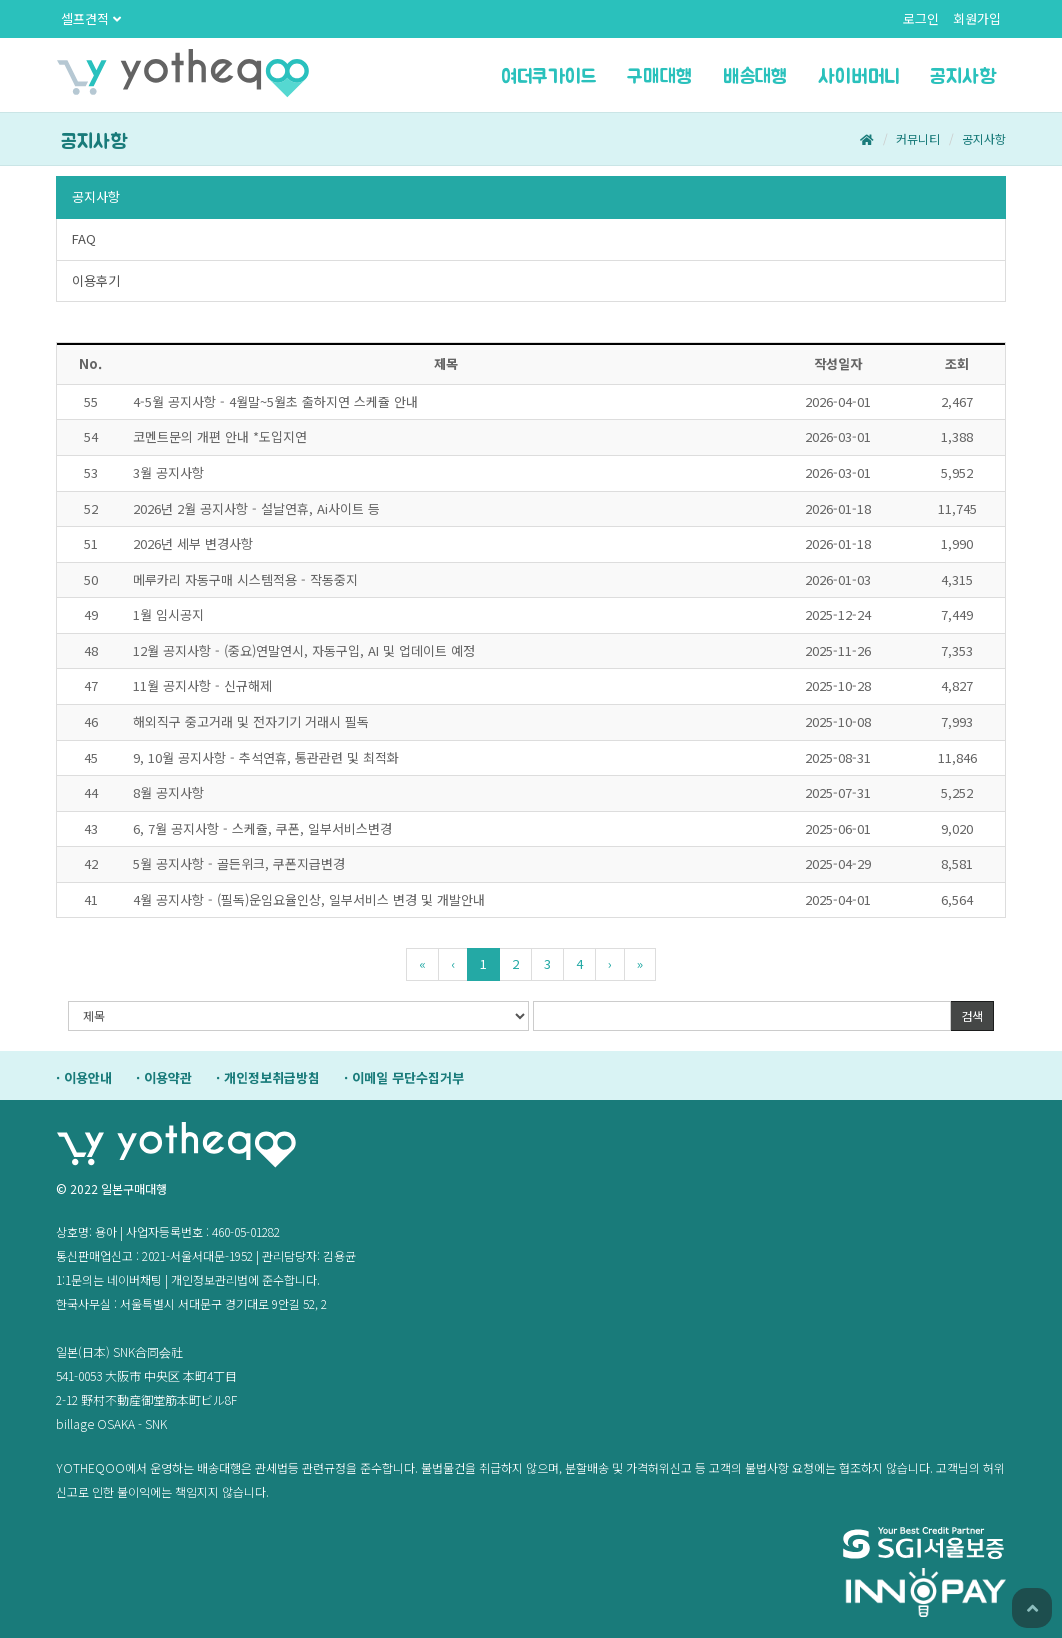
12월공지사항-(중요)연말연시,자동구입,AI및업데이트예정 (304, 650)
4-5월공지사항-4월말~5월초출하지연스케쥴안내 (275, 401)
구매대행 (660, 77)
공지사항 (963, 77)
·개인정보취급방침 (268, 1077)
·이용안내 (84, 1077)
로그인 (921, 18)
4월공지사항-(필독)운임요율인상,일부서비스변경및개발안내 (309, 899)
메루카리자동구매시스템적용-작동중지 (245, 579)
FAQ (84, 238)
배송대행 (755, 77)
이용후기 (96, 280)
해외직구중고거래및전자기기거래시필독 (251, 721)
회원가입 (977, 18)
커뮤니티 (918, 138)
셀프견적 (91, 18)
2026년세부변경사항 (193, 543)
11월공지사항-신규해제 (202, 685)
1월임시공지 (168, 614)
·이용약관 (164, 1077)
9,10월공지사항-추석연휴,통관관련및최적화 (266, 757)
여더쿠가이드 (549, 77)
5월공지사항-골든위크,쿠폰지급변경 (239, 863)
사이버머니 (859, 77)
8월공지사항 (168, 792)
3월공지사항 (168, 472)
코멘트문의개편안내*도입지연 (220, 436)
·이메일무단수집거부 (404, 1077)
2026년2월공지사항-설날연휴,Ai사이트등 (256, 508)
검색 (972, 1015)
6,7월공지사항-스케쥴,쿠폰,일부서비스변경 (262, 828)
